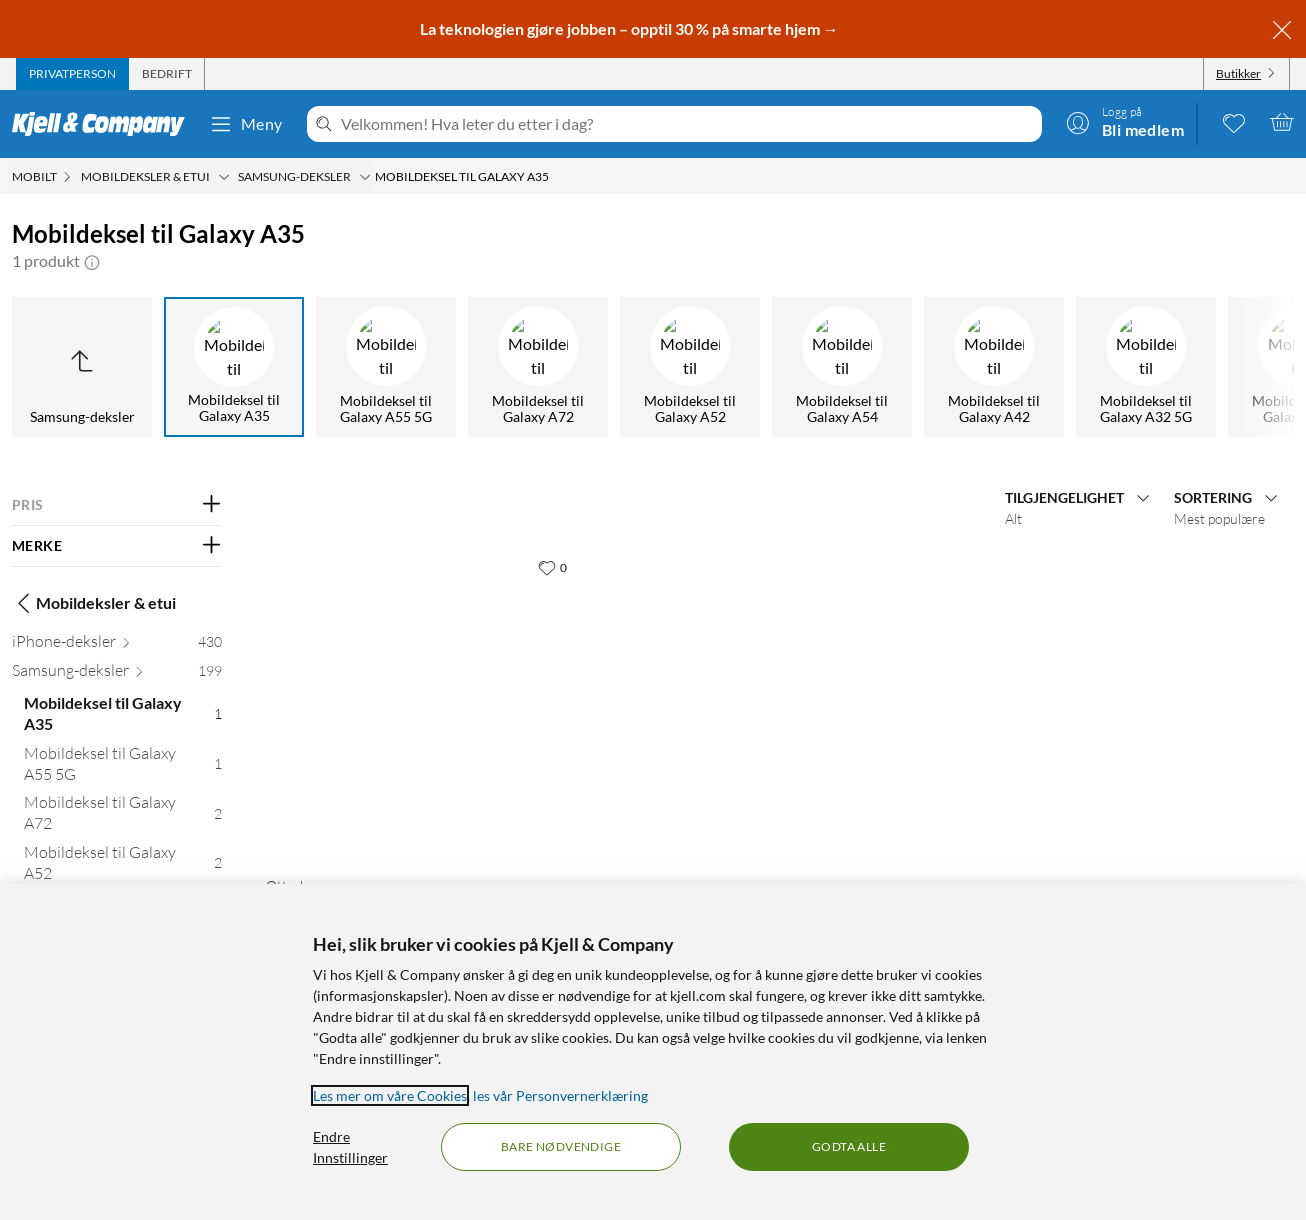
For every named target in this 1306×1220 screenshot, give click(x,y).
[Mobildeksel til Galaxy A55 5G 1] (123, 768)
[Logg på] (1125, 122)
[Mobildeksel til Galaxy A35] (234, 367)
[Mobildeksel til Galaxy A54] (842, 367)
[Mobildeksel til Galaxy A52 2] (123, 867)
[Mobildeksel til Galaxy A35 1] (123, 718)
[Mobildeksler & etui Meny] (224, 177)
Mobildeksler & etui (94, 603)
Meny (246, 124)
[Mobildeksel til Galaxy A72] (538, 367)
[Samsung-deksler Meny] (365, 177)
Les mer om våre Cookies (390, 1095)
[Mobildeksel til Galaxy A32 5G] (1146, 367)
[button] (92, 261)
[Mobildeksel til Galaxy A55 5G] (386, 367)
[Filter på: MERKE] (117, 546)
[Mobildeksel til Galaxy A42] (994, 367)
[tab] (72, 74)
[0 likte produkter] (1234, 122)
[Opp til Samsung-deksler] (82, 367)
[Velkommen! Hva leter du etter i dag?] (687, 124)
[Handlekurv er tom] (1282, 122)
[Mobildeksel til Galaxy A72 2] (123, 817)
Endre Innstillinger (350, 1147)
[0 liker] (552, 567)
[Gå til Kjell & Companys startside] (104, 124)
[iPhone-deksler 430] (117, 645)
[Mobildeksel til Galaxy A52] (690, 367)
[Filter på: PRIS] (117, 505)
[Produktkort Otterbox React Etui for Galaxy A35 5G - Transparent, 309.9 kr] (420, 703)
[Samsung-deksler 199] (117, 674)
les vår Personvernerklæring (560, 1095)
